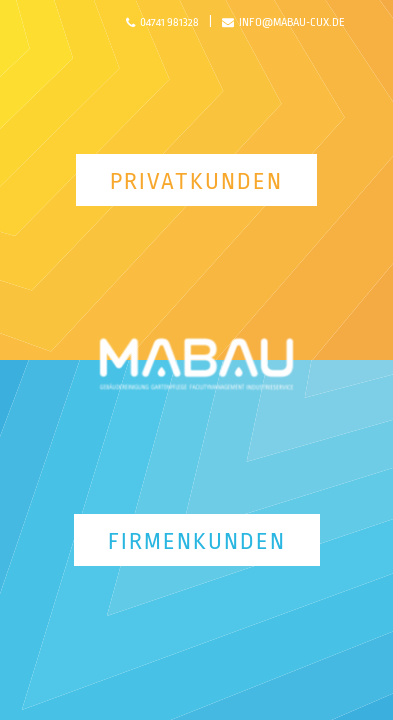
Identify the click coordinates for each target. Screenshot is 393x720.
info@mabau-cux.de (283, 23)
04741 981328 (162, 23)
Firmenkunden (197, 542)
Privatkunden (196, 182)
